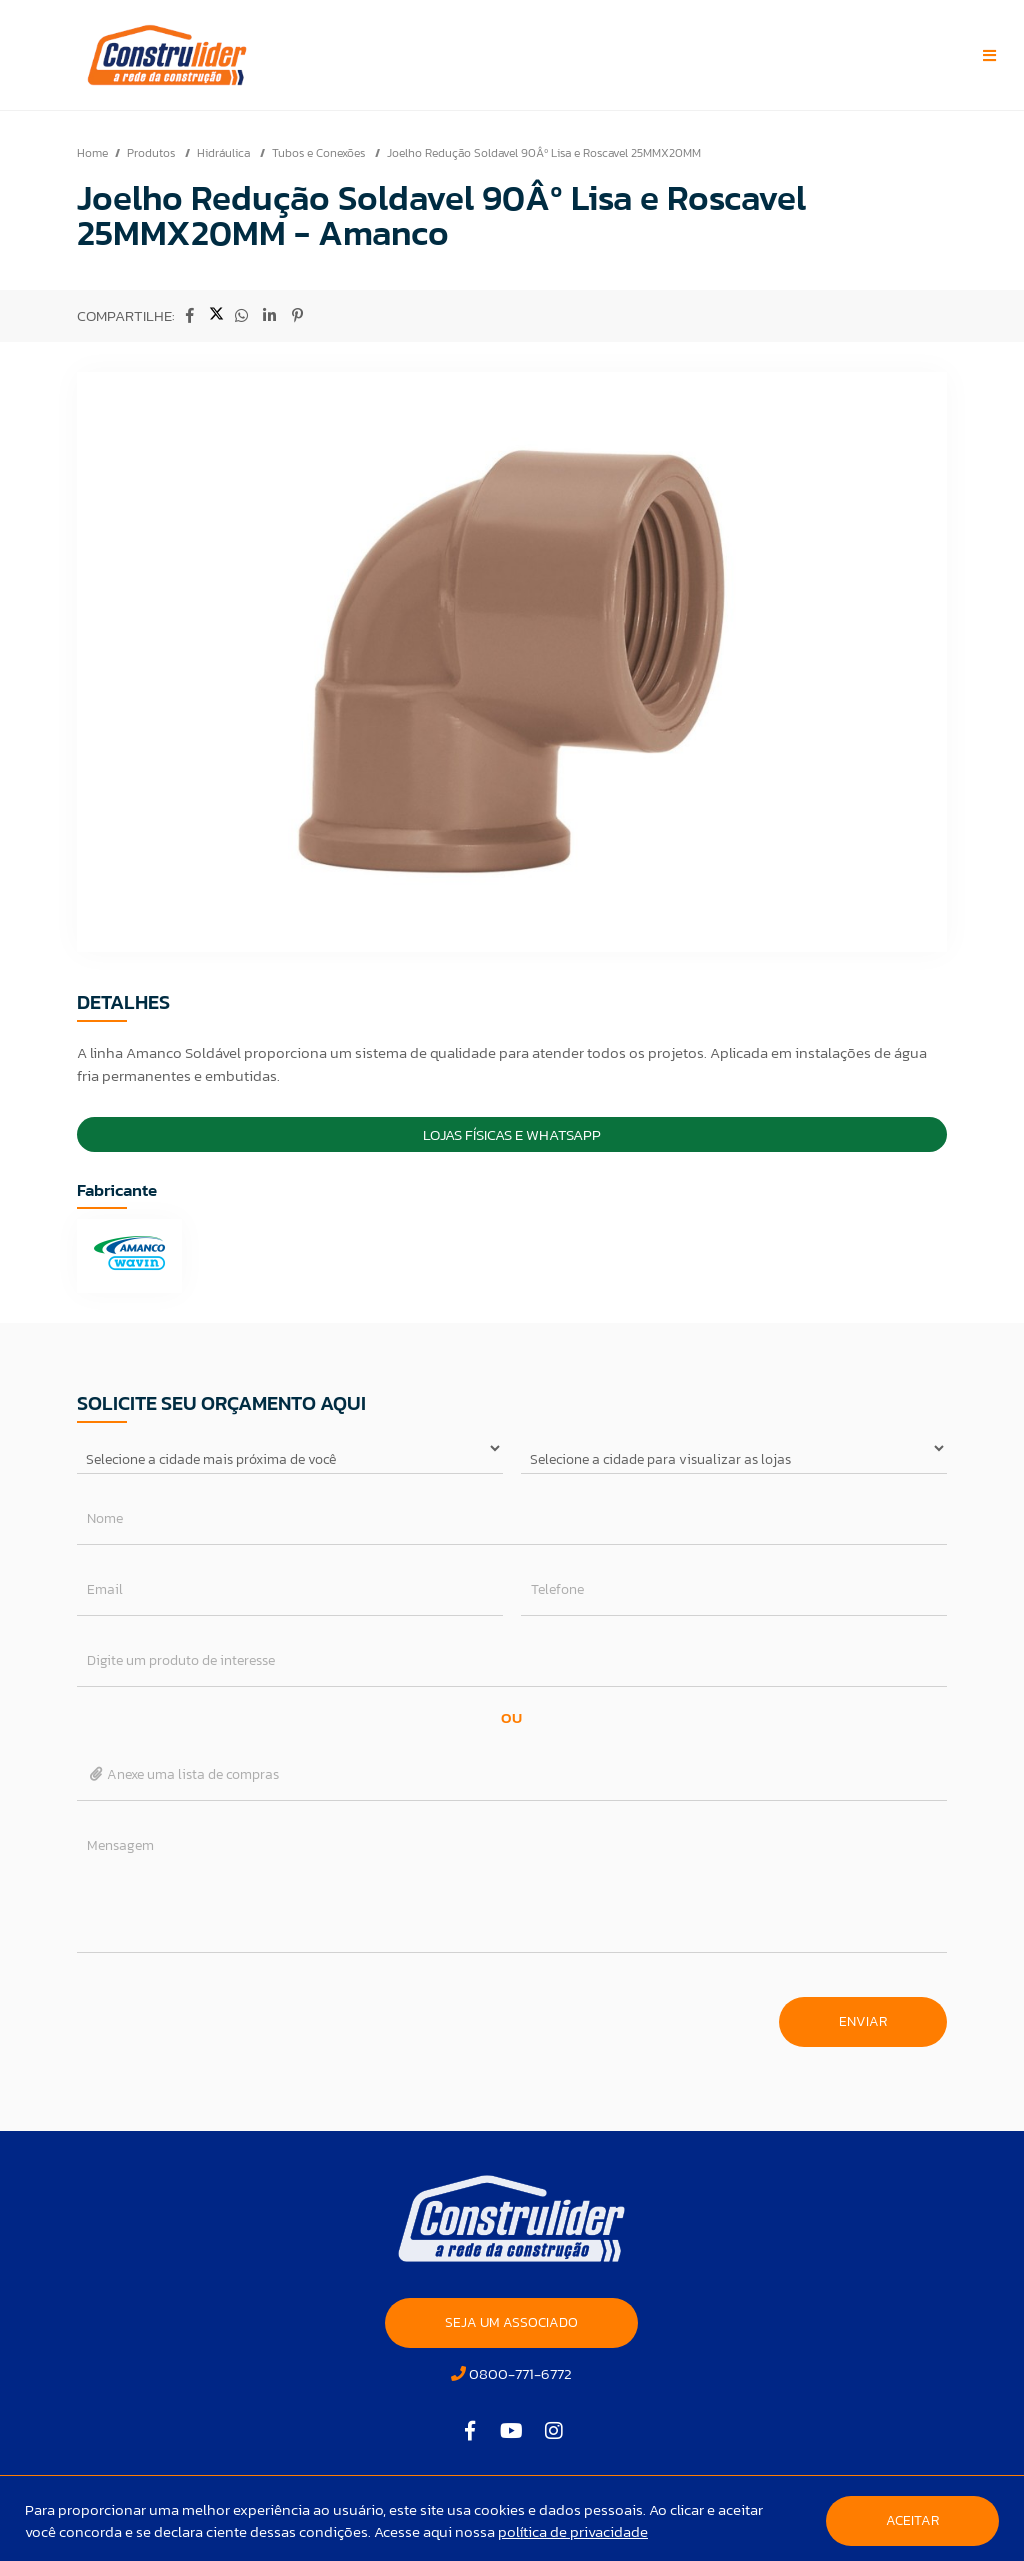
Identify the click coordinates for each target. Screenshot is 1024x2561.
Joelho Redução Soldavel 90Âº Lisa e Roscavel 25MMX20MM (544, 153)
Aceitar (912, 2520)
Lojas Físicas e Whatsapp (512, 1134)
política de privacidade (573, 2531)
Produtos (152, 153)
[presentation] (229, 2012)
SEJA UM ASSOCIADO (511, 2322)
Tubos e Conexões (320, 153)
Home (92, 153)
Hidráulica (225, 153)
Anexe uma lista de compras (183, 1774)
